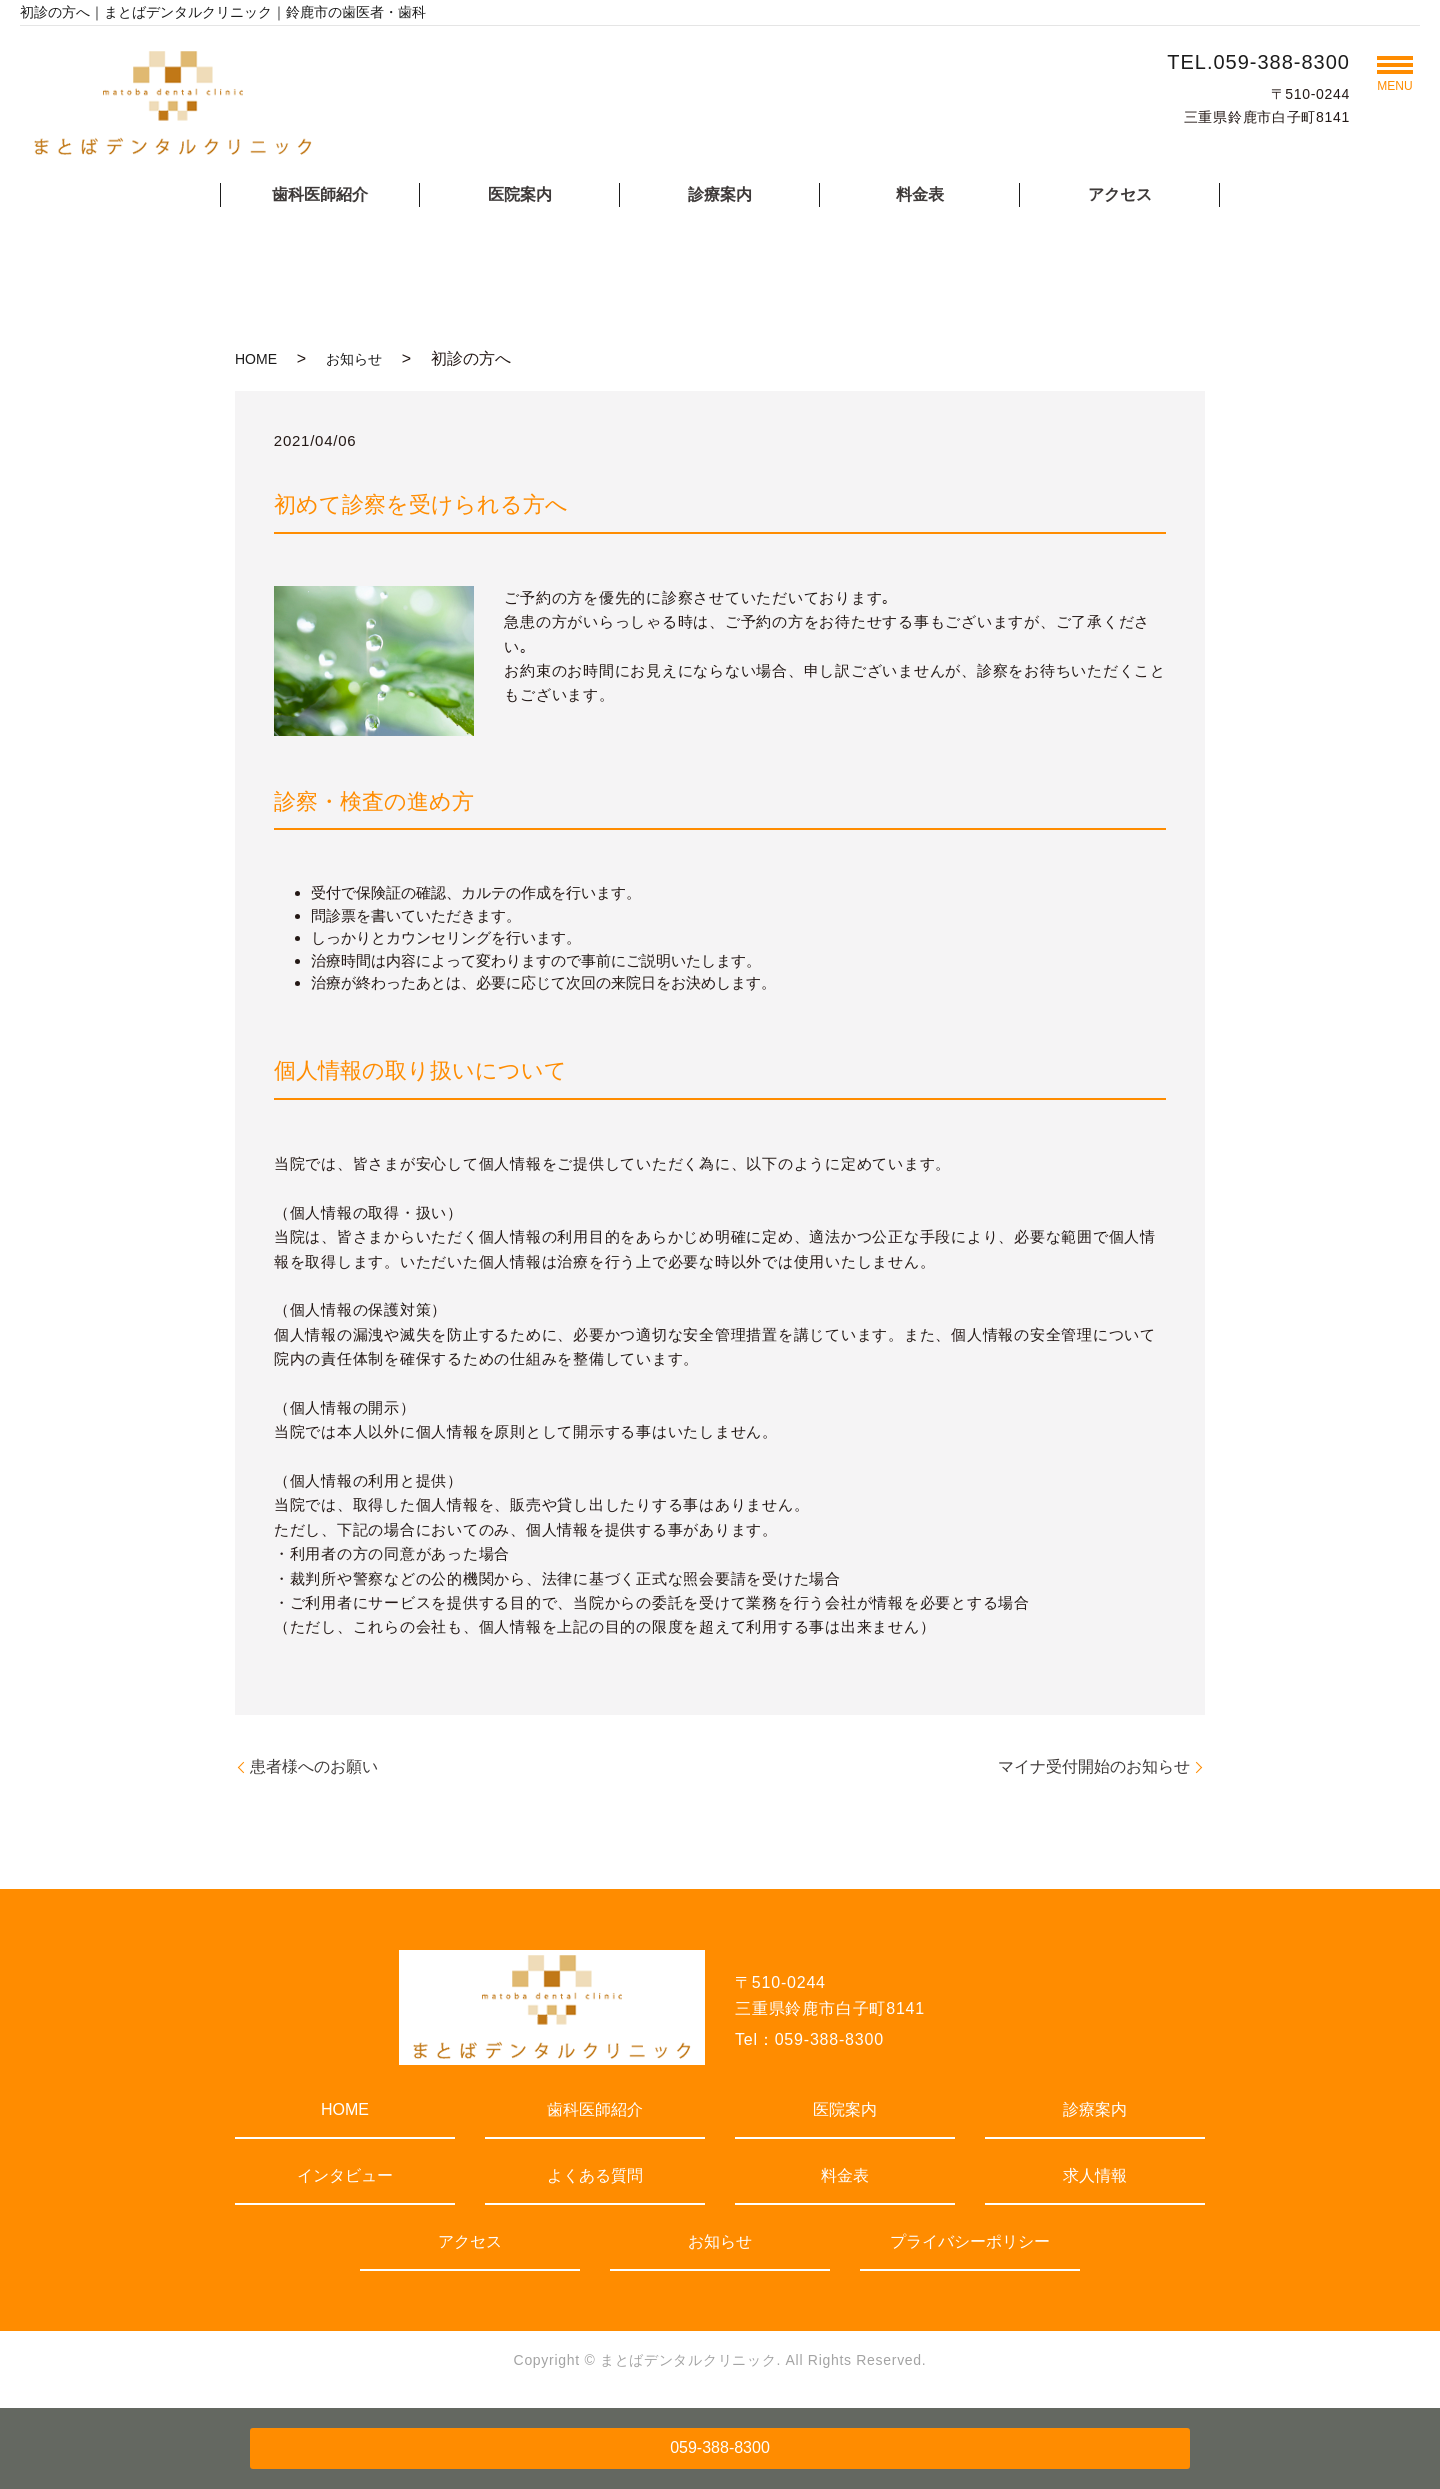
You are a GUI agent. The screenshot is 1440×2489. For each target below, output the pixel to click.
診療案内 (720, 194)
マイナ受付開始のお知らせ (1094, 1766)
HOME (256, 359)
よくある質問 (595, 2175)
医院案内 (520, 194)
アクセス (1120, 194)
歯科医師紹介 (320, 194)
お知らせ (354, 359)
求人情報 (1095, 2175)
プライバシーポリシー (970, 2241)
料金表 (920, 194)
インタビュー (345, 2175)
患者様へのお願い (314, 1766)
